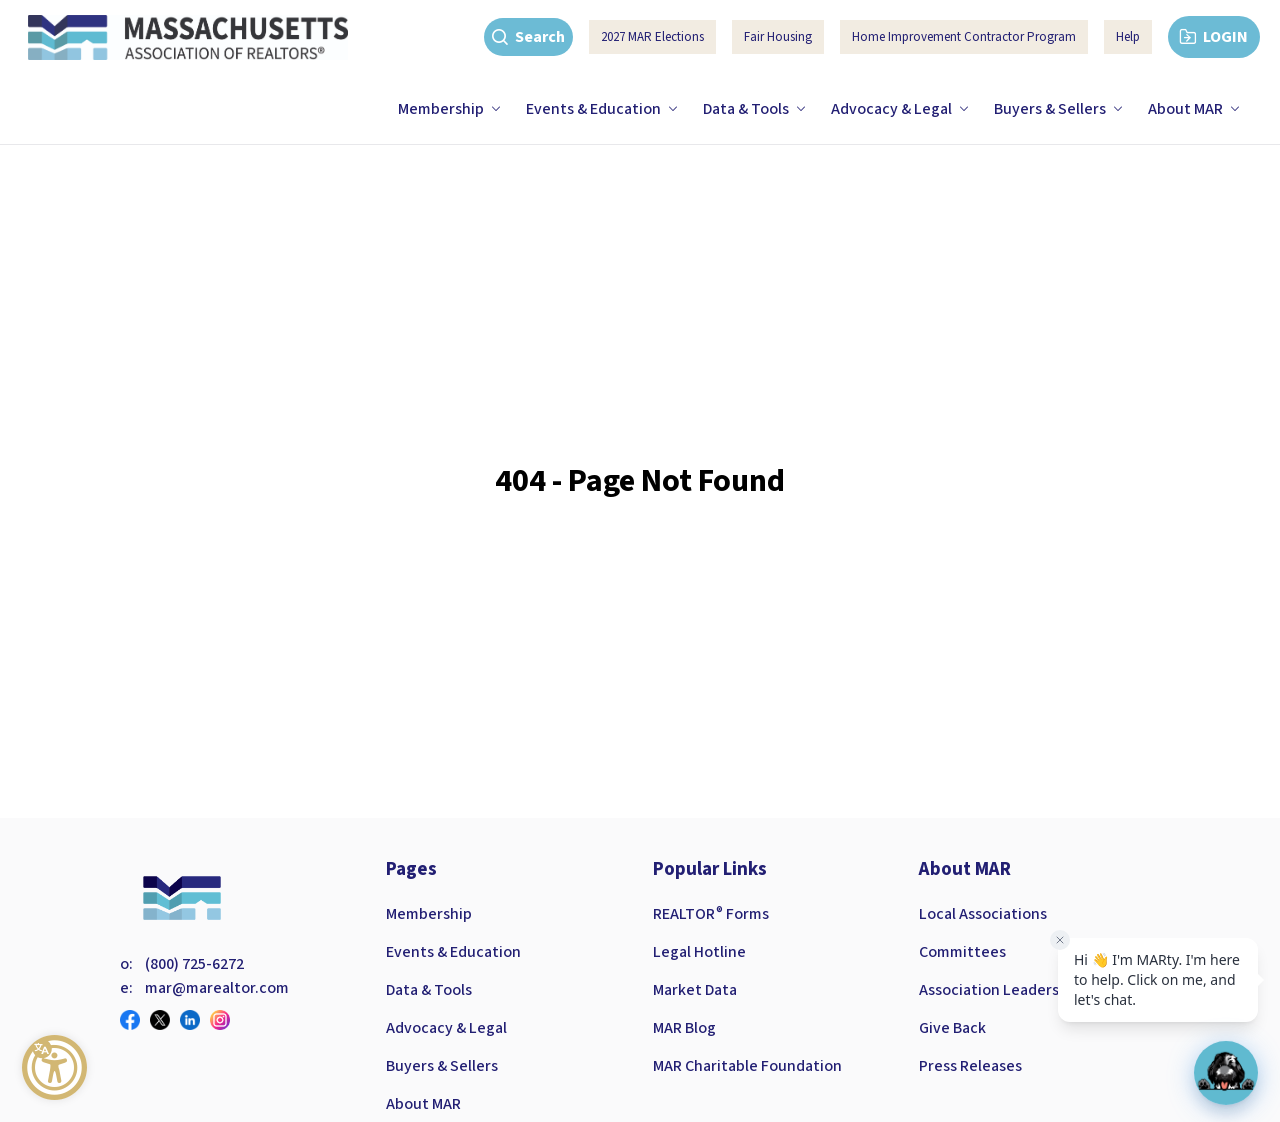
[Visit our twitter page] (165, 1020)
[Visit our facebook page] (135, 1020)
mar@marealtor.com (217, 988)
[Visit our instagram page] (225, 1020)
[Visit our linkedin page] (195, 1020)
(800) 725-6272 (194, 964)
